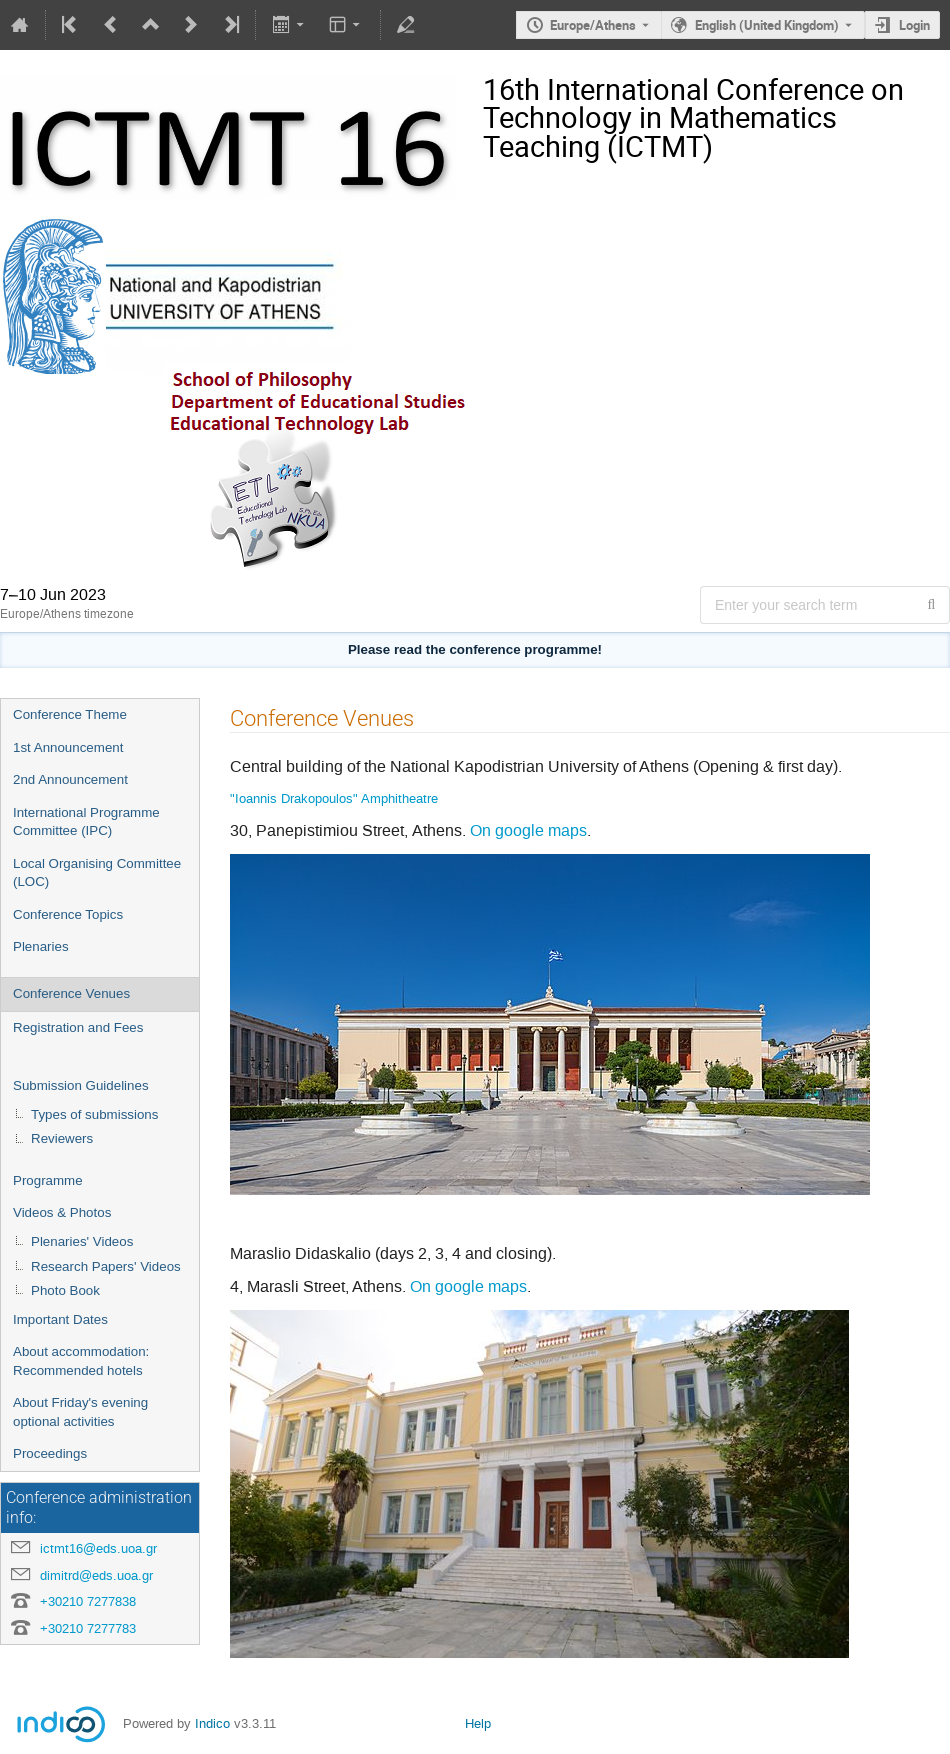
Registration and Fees (78, 1027)
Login (914, 25)
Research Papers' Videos (106, 1266)
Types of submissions (94, 1114)
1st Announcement (68, 747)
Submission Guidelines (81, 1085)
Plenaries (41, 946)
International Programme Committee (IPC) (86, 822)
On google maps (528, 830)
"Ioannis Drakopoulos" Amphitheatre (334, 798)
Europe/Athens (593, 25)
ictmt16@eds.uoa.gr (98, 1548)
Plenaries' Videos (82, 1241)
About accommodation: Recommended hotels (81, 1361)
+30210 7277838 (88, 1601)
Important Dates (60, 1319)
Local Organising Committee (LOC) (97, 873)
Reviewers (62, 1138)
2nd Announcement (70, 779)
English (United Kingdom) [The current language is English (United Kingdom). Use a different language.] (767, 25)
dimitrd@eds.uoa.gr (96, 1575)
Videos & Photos (62, 1212)
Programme (48, 1180)
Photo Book (65, 1290)
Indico (212, 1723)
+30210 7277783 (88, 1628)
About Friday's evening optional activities (80, 1412)
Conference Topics (68, 914)
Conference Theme (70, 714)
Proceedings (50, 1453)
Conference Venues (71, 993)
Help (478, 1723)
